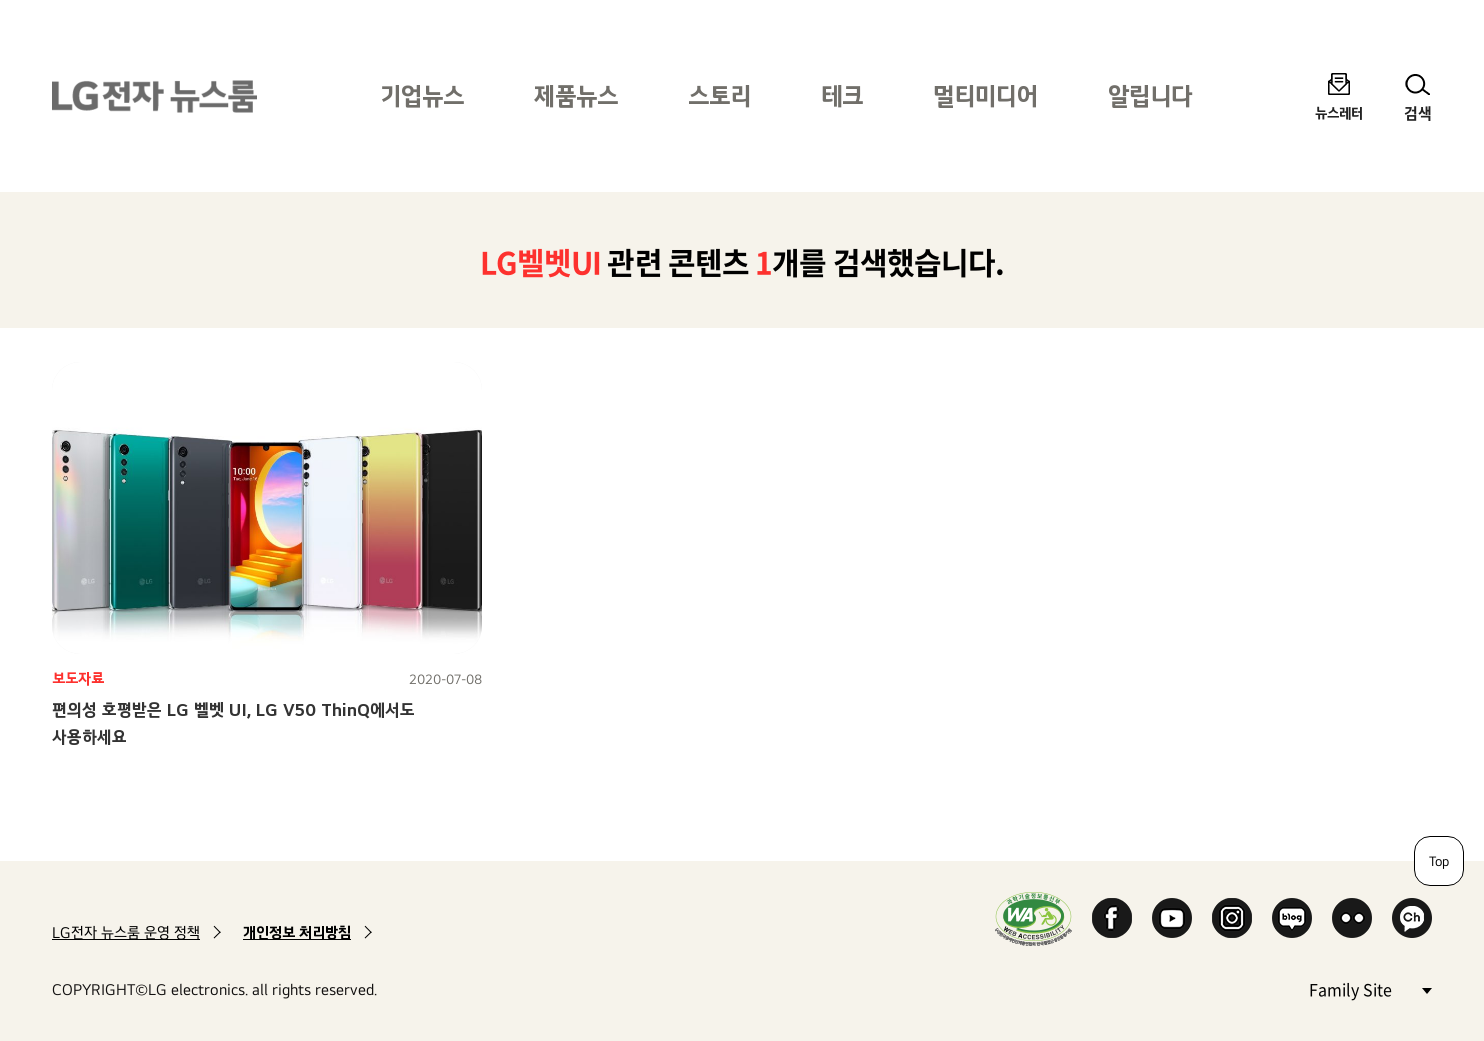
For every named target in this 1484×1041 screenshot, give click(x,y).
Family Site (1370, 988)
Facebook (1112, 918)
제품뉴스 (576, 95)
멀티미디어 (985, 95)
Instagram (1232, 918)
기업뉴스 (422, 95)
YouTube (1172, 918)
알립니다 (1150, 95)
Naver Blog (1292, 918)
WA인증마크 (1033, 918)
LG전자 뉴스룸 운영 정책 (126, 932)
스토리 (719, 95)
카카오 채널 (1412, 918)
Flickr (1352, 918)
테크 (842, 95)
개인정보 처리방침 (297, 932)
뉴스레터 (1339, 112)
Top (1439, 861)
